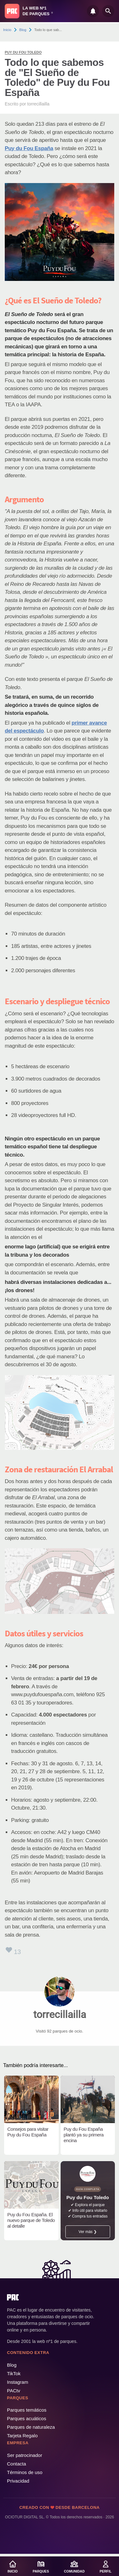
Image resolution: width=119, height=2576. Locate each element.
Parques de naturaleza (31, 2427)
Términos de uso (25, 2472)
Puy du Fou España (29, 148)
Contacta (16, 2463)
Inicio (7, 30)
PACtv (13, 2390)
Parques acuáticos (26, 2418)
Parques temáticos (26, 2410)
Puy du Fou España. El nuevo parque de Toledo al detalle (31, 2220)
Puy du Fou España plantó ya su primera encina (84, 2134)
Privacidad (18, 2481)
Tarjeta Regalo (22, 2435)
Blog (22, 30)
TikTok (14, 2373)
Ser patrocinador (24, 2455)
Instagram (17, 2382)
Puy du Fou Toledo (23, 52)
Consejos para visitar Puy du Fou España (28, 2131)
